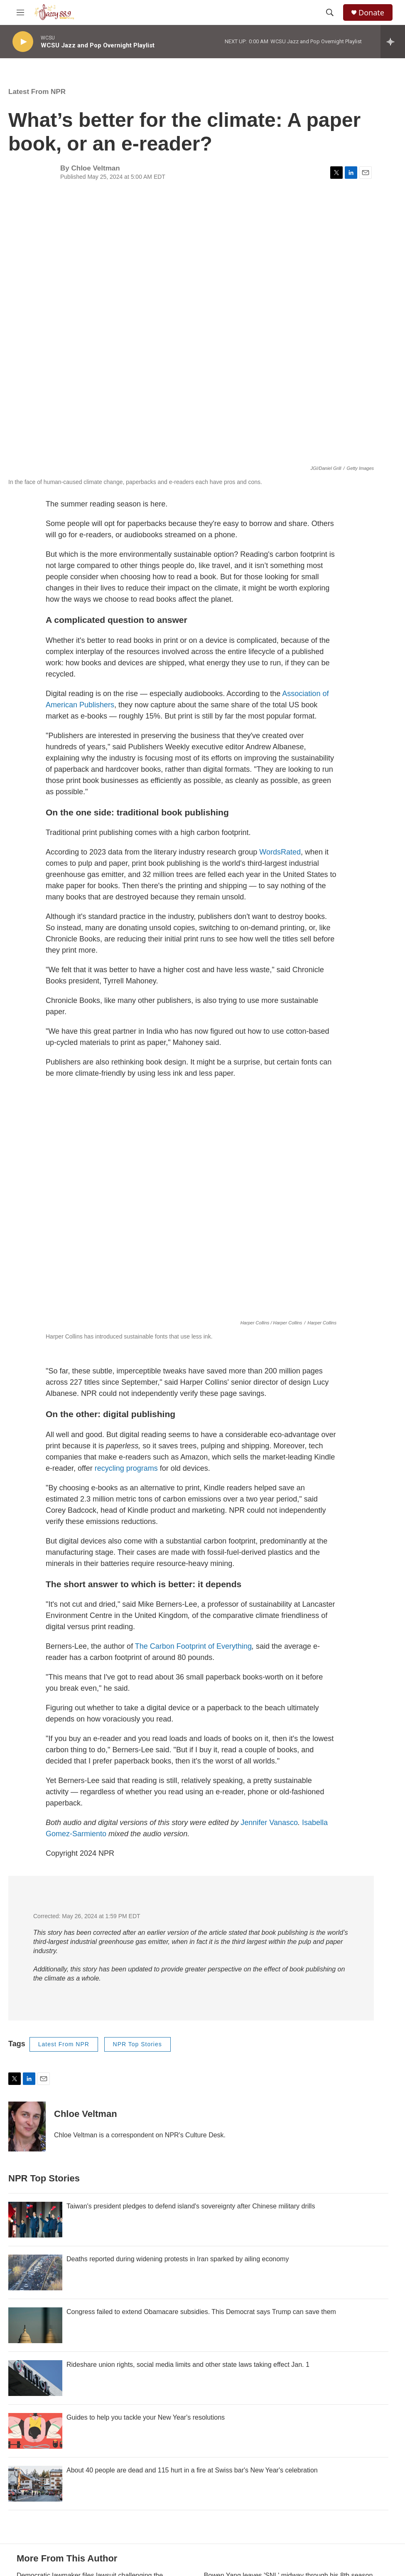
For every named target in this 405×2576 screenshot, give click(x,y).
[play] (22, 42)
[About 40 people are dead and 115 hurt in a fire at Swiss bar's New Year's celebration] (35, 2484)
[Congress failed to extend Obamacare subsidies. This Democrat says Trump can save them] (35, 2325)
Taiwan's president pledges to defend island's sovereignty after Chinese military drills (190, 2206)
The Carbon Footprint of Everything (193, 1646)
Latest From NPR (37, 92)
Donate (371, 12)
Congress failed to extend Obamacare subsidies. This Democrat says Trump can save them (201, 2311)
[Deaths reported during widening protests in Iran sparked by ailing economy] (35, 2272)
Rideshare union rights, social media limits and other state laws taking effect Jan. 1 (187, 2364)
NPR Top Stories (137, 2044)
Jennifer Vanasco (269, 1822)
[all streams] (392, 41)
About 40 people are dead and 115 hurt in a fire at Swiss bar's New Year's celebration (192, 2470)
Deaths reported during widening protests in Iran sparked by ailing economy (177, 2258)
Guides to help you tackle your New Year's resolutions (145, 2417)
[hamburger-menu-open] (20, 12)
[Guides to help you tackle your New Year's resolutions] (35, 2431)
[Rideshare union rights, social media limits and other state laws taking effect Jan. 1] (35, 2378)
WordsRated (280, 852)
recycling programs (126, 1468)
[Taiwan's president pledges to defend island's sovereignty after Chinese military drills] (35, 2220)
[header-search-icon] (330, 12)
